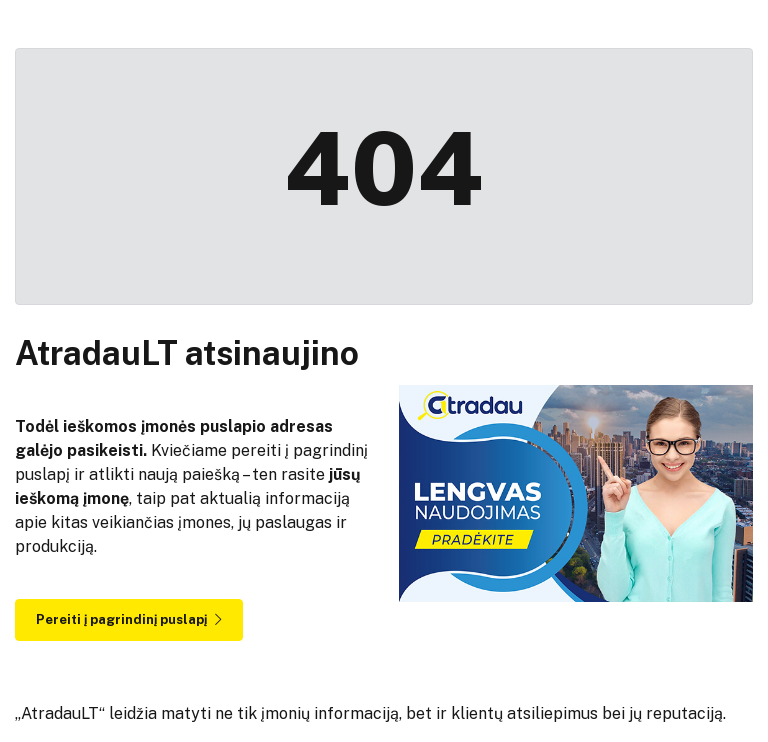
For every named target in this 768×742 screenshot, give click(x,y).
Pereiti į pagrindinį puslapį (129, 619)
